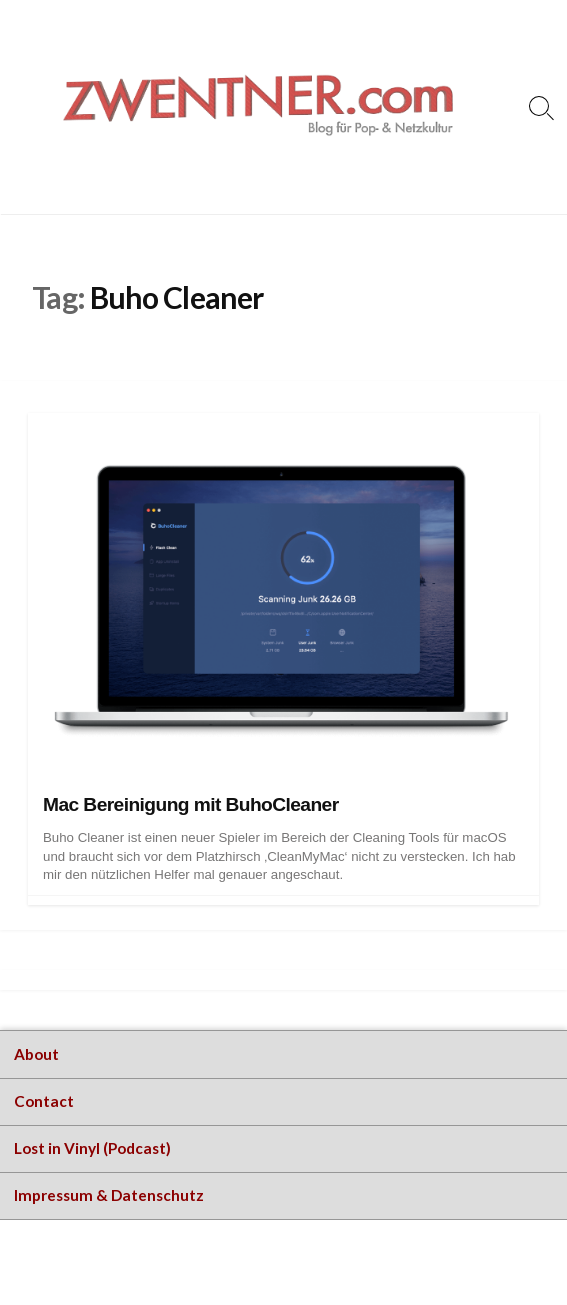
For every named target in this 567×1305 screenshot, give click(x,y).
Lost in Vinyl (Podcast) (92, 1148)
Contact (44, 1101)
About (36, 1054)
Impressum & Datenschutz (109, 1195)
